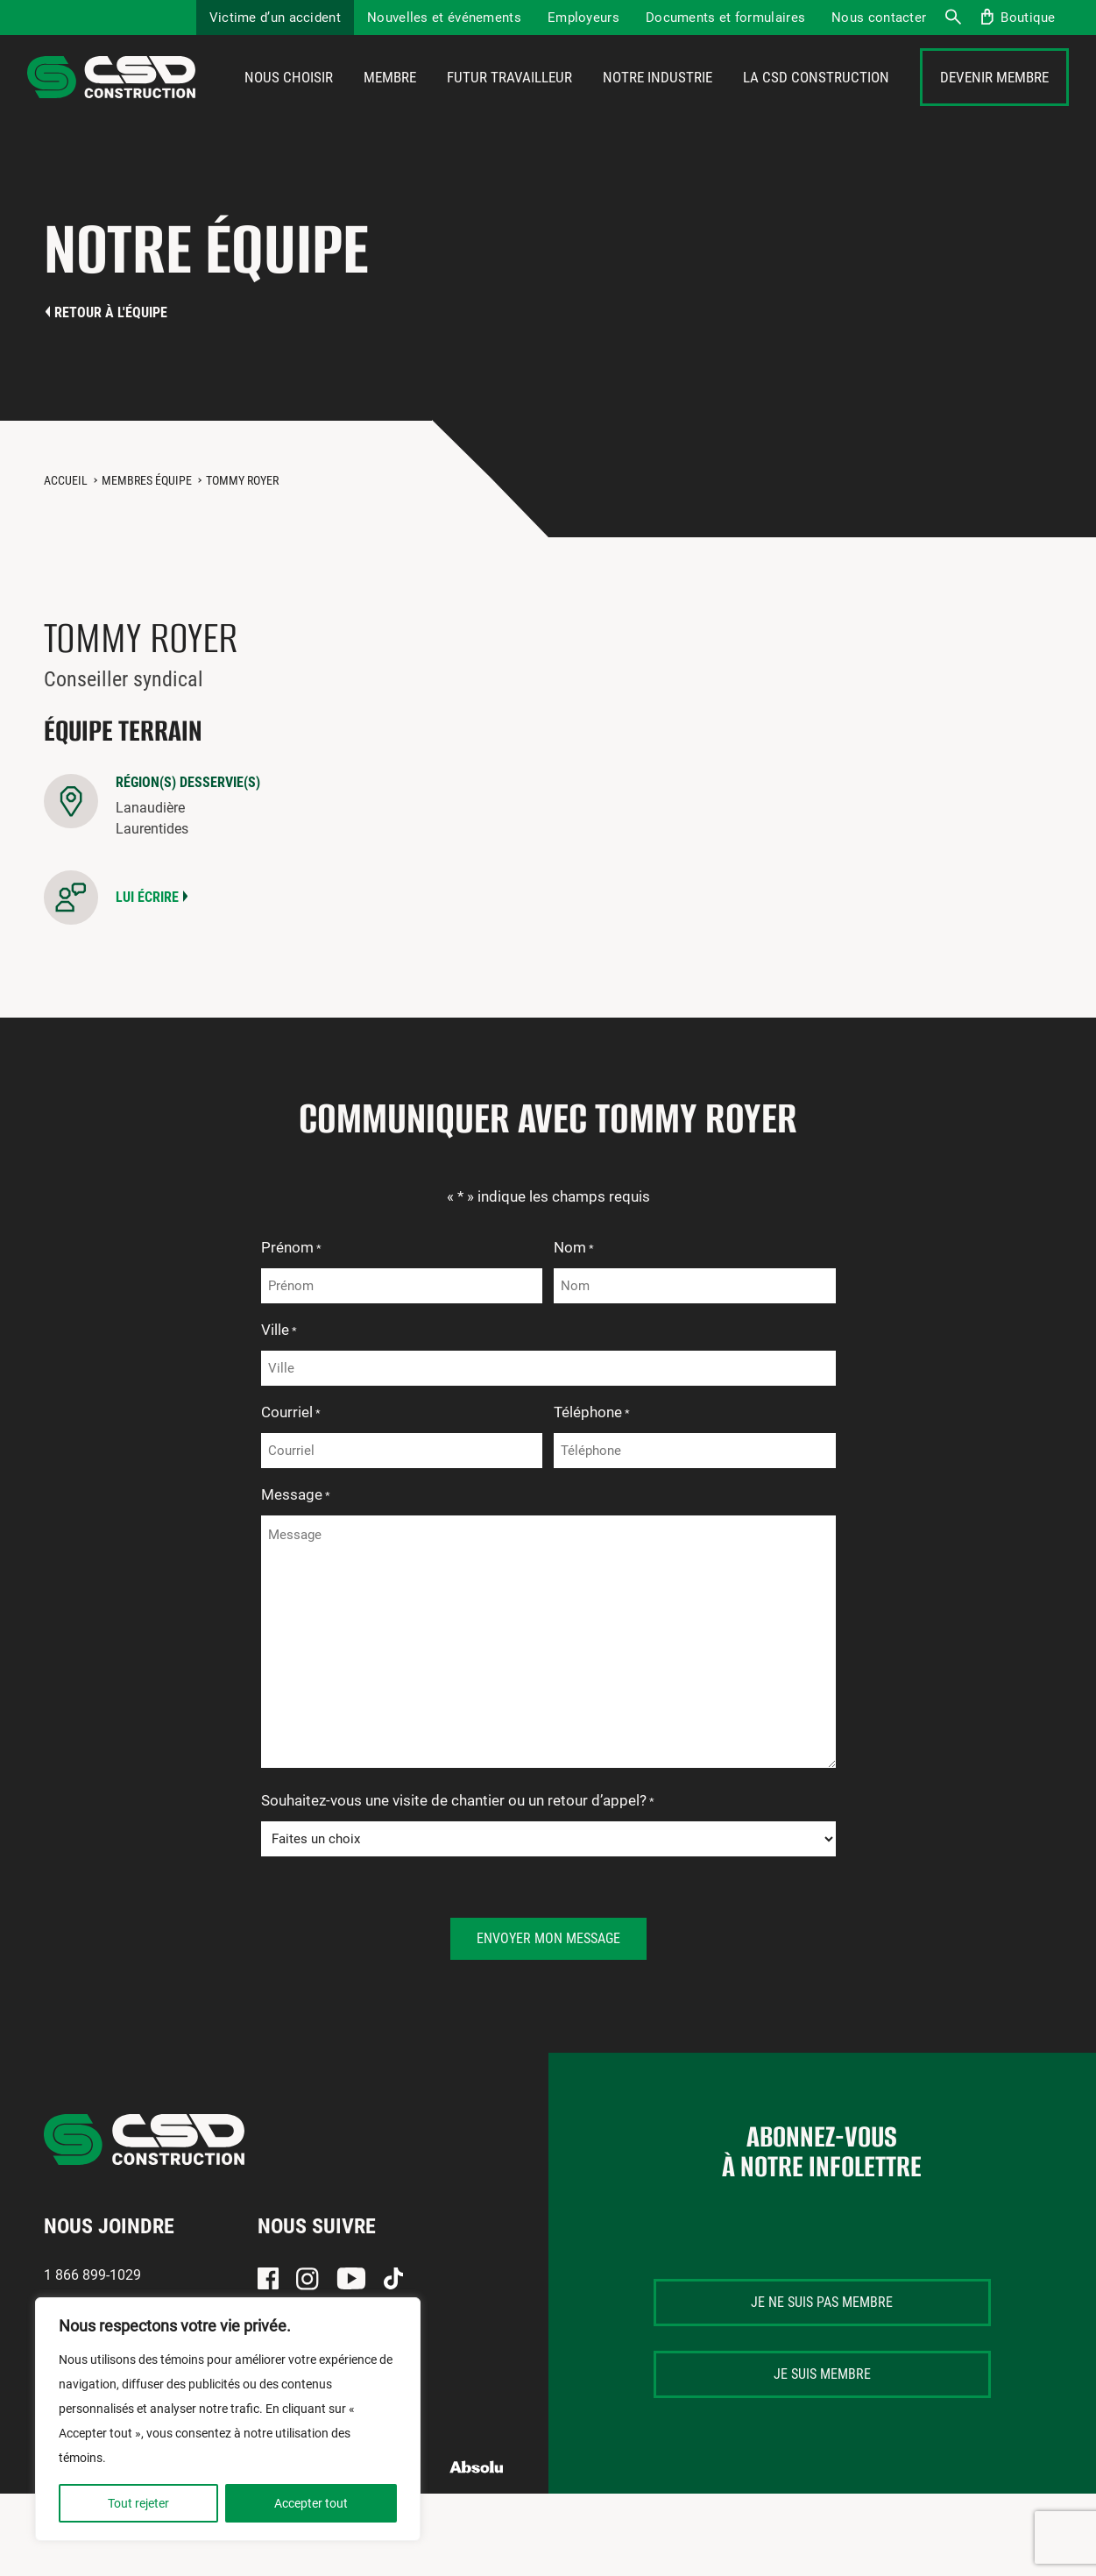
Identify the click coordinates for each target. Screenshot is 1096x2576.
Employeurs (583, 17)
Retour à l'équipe (110, 361)
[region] (228, 2419)
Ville (279, 1380)
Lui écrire (147, 946)
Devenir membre (994, 102)
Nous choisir (288, 102)
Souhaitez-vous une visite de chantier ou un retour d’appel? (457, 1851)
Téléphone (592, 1463)
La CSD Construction (816, 102)
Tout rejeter (138, 2503)
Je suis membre (822, 2423)
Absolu (477, 2516)
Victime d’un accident (275, 17)
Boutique (1028, 17)
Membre (390, 102)
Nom (574, 1298)
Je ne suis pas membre (822, 2351)
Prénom (291, 1298)
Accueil (66, 529)
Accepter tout (311, 2503)
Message (295, 1545)
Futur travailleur (509, 102)
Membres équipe (147, 529)
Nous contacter (878, 17)
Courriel (291, 1463)
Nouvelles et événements (444, 17)
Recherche (952, 17)
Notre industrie (657, 102)
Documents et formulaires (725, 17)
